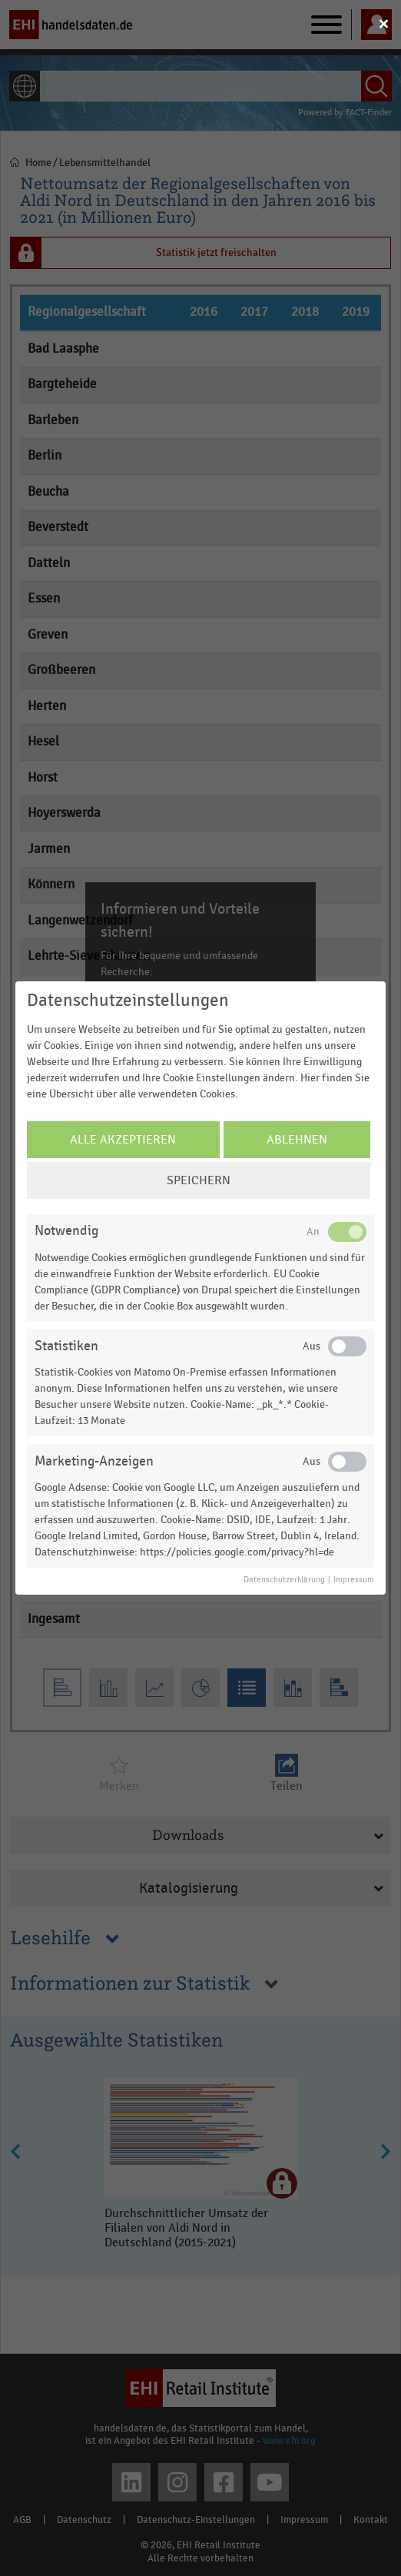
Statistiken (66, 1346)
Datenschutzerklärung (284, 1580)
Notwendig (66, 1231)
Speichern (198, 1180)
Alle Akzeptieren (123, 1140)
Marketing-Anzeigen (94, 1461)
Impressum (353, 1580)
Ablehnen (297, 1140)
